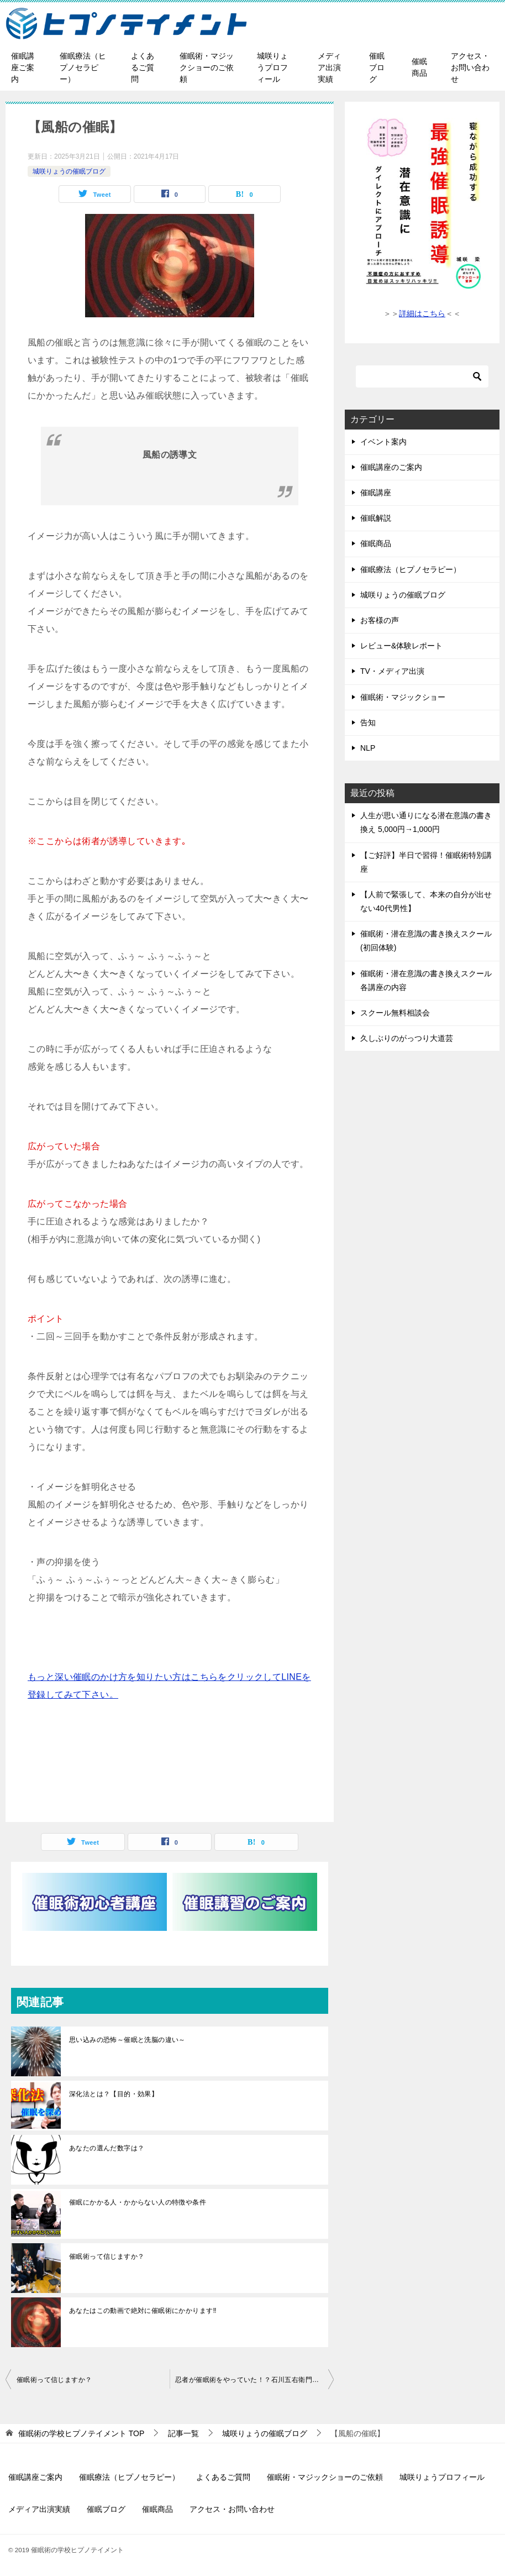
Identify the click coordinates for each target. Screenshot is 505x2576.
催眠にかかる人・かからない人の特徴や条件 (137, 2202)
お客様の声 (379, 620)
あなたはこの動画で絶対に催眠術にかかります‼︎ (143, 2311)
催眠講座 (375, 492)
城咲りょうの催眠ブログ (69, 171)
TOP (81, 2433)
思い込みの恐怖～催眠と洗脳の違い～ (127, 2040)
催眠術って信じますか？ (106, 2256)
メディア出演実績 (329, 67)
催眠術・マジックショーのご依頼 (207, 67)
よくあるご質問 (142, 67)
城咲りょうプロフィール (272, 67)
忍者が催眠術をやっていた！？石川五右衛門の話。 (254, 2380)
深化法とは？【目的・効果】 (113, 2094)
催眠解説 (375, 518)
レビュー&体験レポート (401, 645)
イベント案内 (383, 441)
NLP (367, 748)
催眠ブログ (377, 67)
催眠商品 (419, 67)
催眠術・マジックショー (402, 697)
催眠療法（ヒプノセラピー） (83, 67)
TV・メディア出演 (392, 671)
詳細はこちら (422, 313)
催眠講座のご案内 (391, 467)
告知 (368, 722)
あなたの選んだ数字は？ (106, 2148)
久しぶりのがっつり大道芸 (406, 1038)
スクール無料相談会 (395, 1012)
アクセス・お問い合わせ (470, 67)
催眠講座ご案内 (22, 67)
